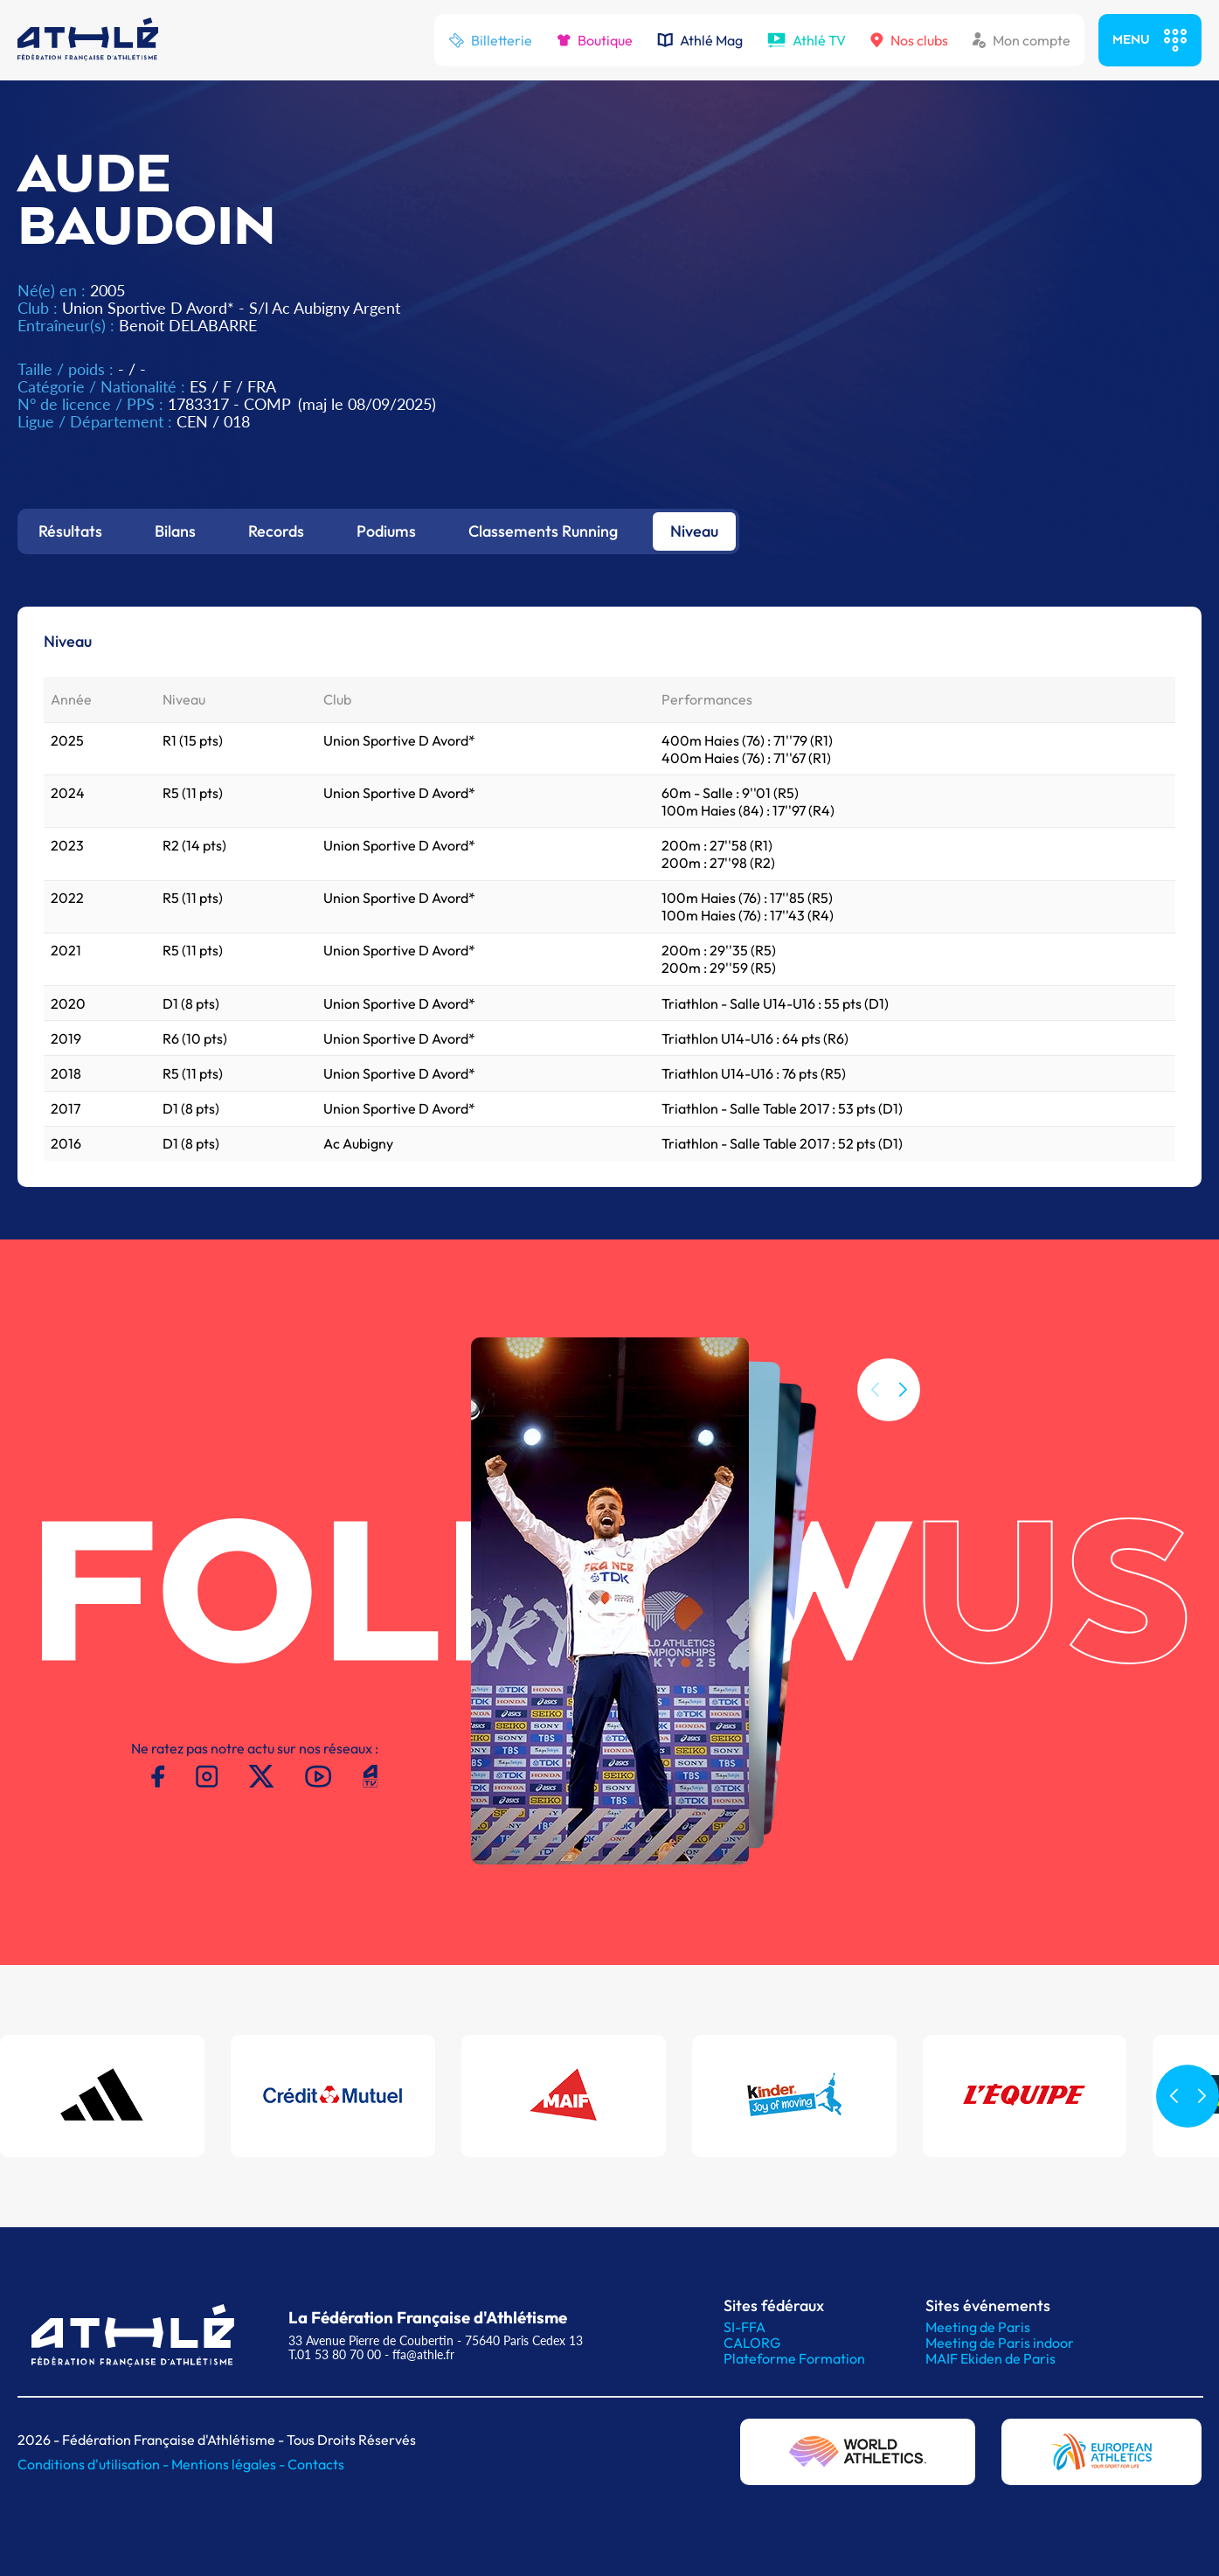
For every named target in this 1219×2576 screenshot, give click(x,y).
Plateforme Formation (794, 2358)
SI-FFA (744, 2327)
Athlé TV (806, 40)
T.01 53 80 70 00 (334, 2354)
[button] (902, 1413)
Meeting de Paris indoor (999, 2342)
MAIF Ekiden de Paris (990, 2358)
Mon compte (1021, 40)
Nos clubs (909, 40)
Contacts (315, 2464)
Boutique (595, 40)
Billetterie (490, 40)
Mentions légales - (229, 2464)
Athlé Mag (700, 40)
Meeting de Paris (977, 2327)
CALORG (752, 2342)
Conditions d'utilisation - (94, 2464)
